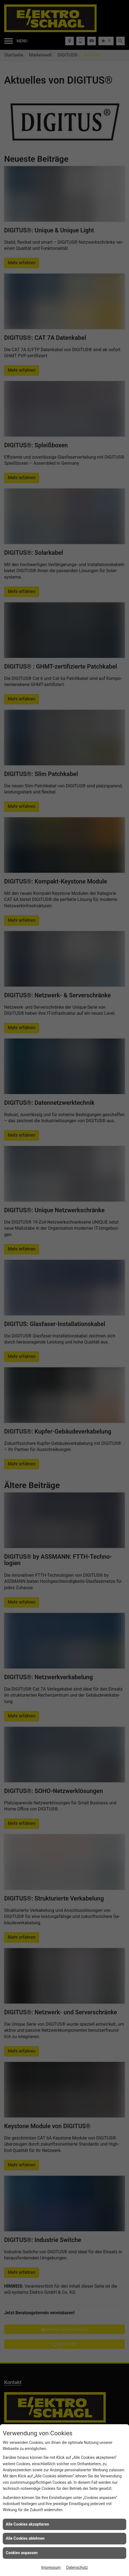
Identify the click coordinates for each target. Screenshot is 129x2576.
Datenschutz (77, 2567)
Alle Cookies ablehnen (25, 2538)
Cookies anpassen (22, 2553)
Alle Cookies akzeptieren (27, 2524)
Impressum (51, 2567)
